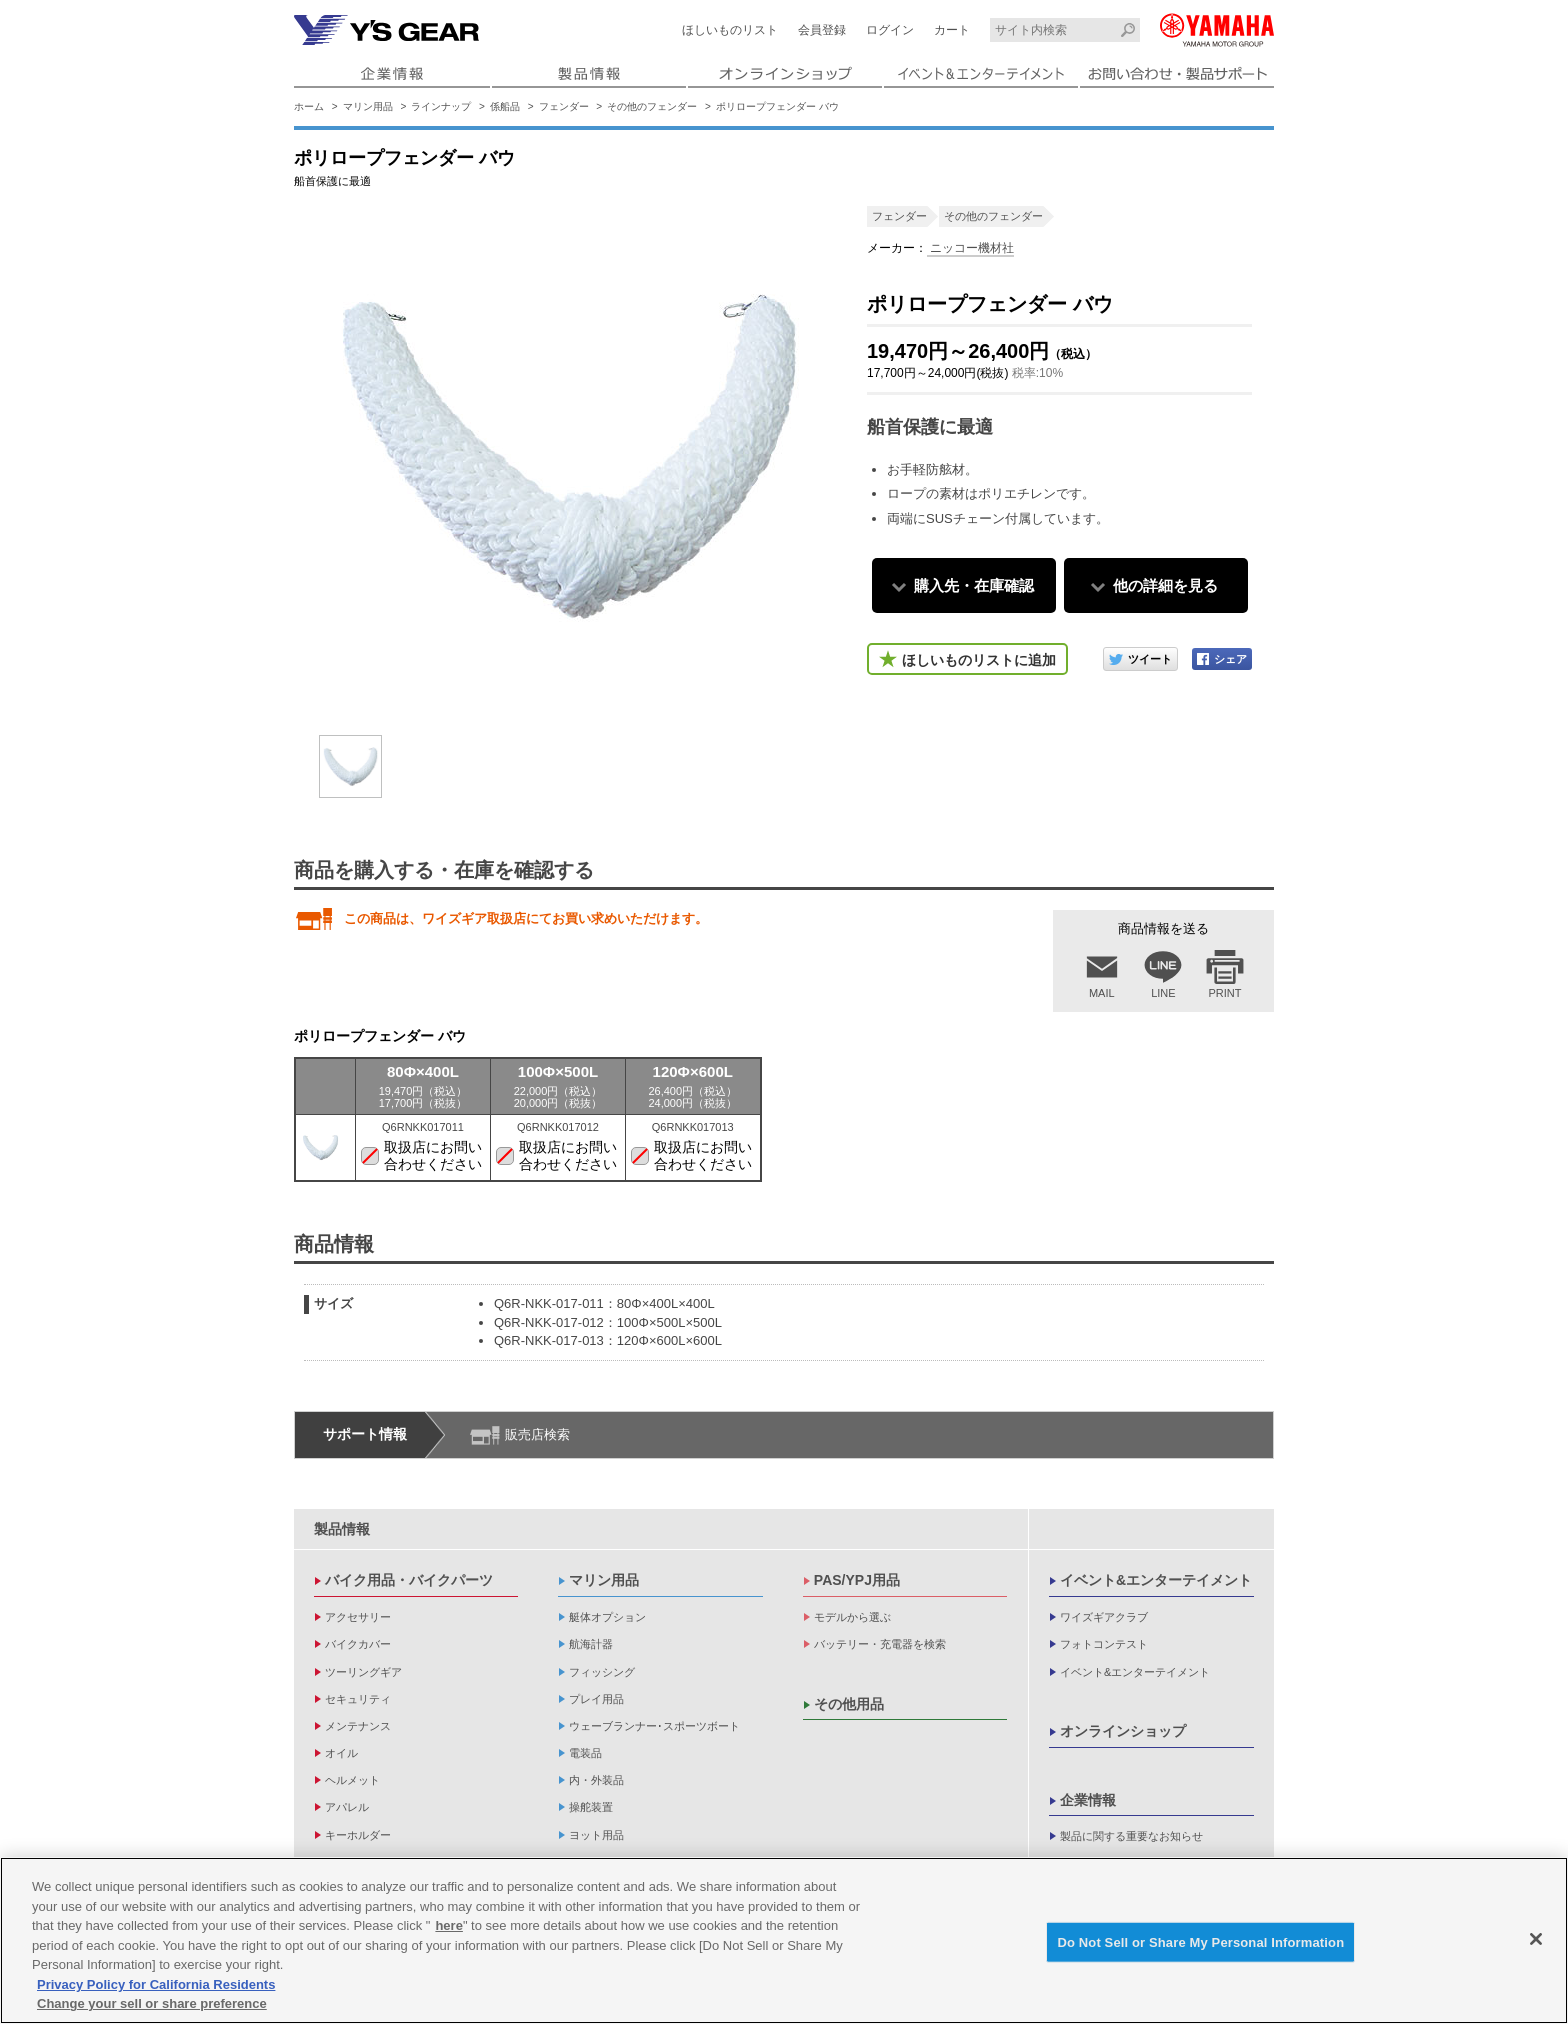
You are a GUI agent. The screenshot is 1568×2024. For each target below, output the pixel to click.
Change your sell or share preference (152, 2003)
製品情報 (342, 1529)
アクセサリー (358, 1617)
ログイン (890, 30)
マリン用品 (368, 106)
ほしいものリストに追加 (979, 660)
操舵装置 (591, 1807)
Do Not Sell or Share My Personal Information (1200, 1941)
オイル (341, 1753)
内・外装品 (596, 1780)
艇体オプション (607, 1617)
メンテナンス (358, 1726)
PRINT (1225, 993)
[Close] (1536, 1939)
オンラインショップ (1123, 1731)
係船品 (505, 106)
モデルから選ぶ (852, 1617)
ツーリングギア (363, 1672)
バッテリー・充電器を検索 (880, 1644)
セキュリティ (358, 1699)
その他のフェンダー (652, 106)
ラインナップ (441, 106)
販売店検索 (537, 1434)
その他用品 (849, 1704)
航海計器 (591, 1644)
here (448, 1925)
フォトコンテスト (1104, 1644)
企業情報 (1088, 1800)
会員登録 (822, 30)
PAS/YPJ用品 (857, 1580)
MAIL (1102, 993)
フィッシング (602, 1672)
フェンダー (564, 106)
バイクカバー (358, 1644)
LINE (1163, 993)
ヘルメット (352, 1780)
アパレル (347, 1807)
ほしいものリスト (730, 30)
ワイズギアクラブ (1104, 1617)
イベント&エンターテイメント (1156, 1580)
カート (952, 30)
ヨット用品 (596, 1835)
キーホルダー (358, 1835)
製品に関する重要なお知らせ (1131, 1836)
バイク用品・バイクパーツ (409, 1580)
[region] (784, 1940)
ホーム (309, 106)
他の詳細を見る (1165, 585)
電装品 (585, 1753)
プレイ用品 (596, 1699)
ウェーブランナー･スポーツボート (654, 1726)
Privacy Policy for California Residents (156, 1984)
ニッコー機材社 (970, 248)
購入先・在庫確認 (974, 585)
